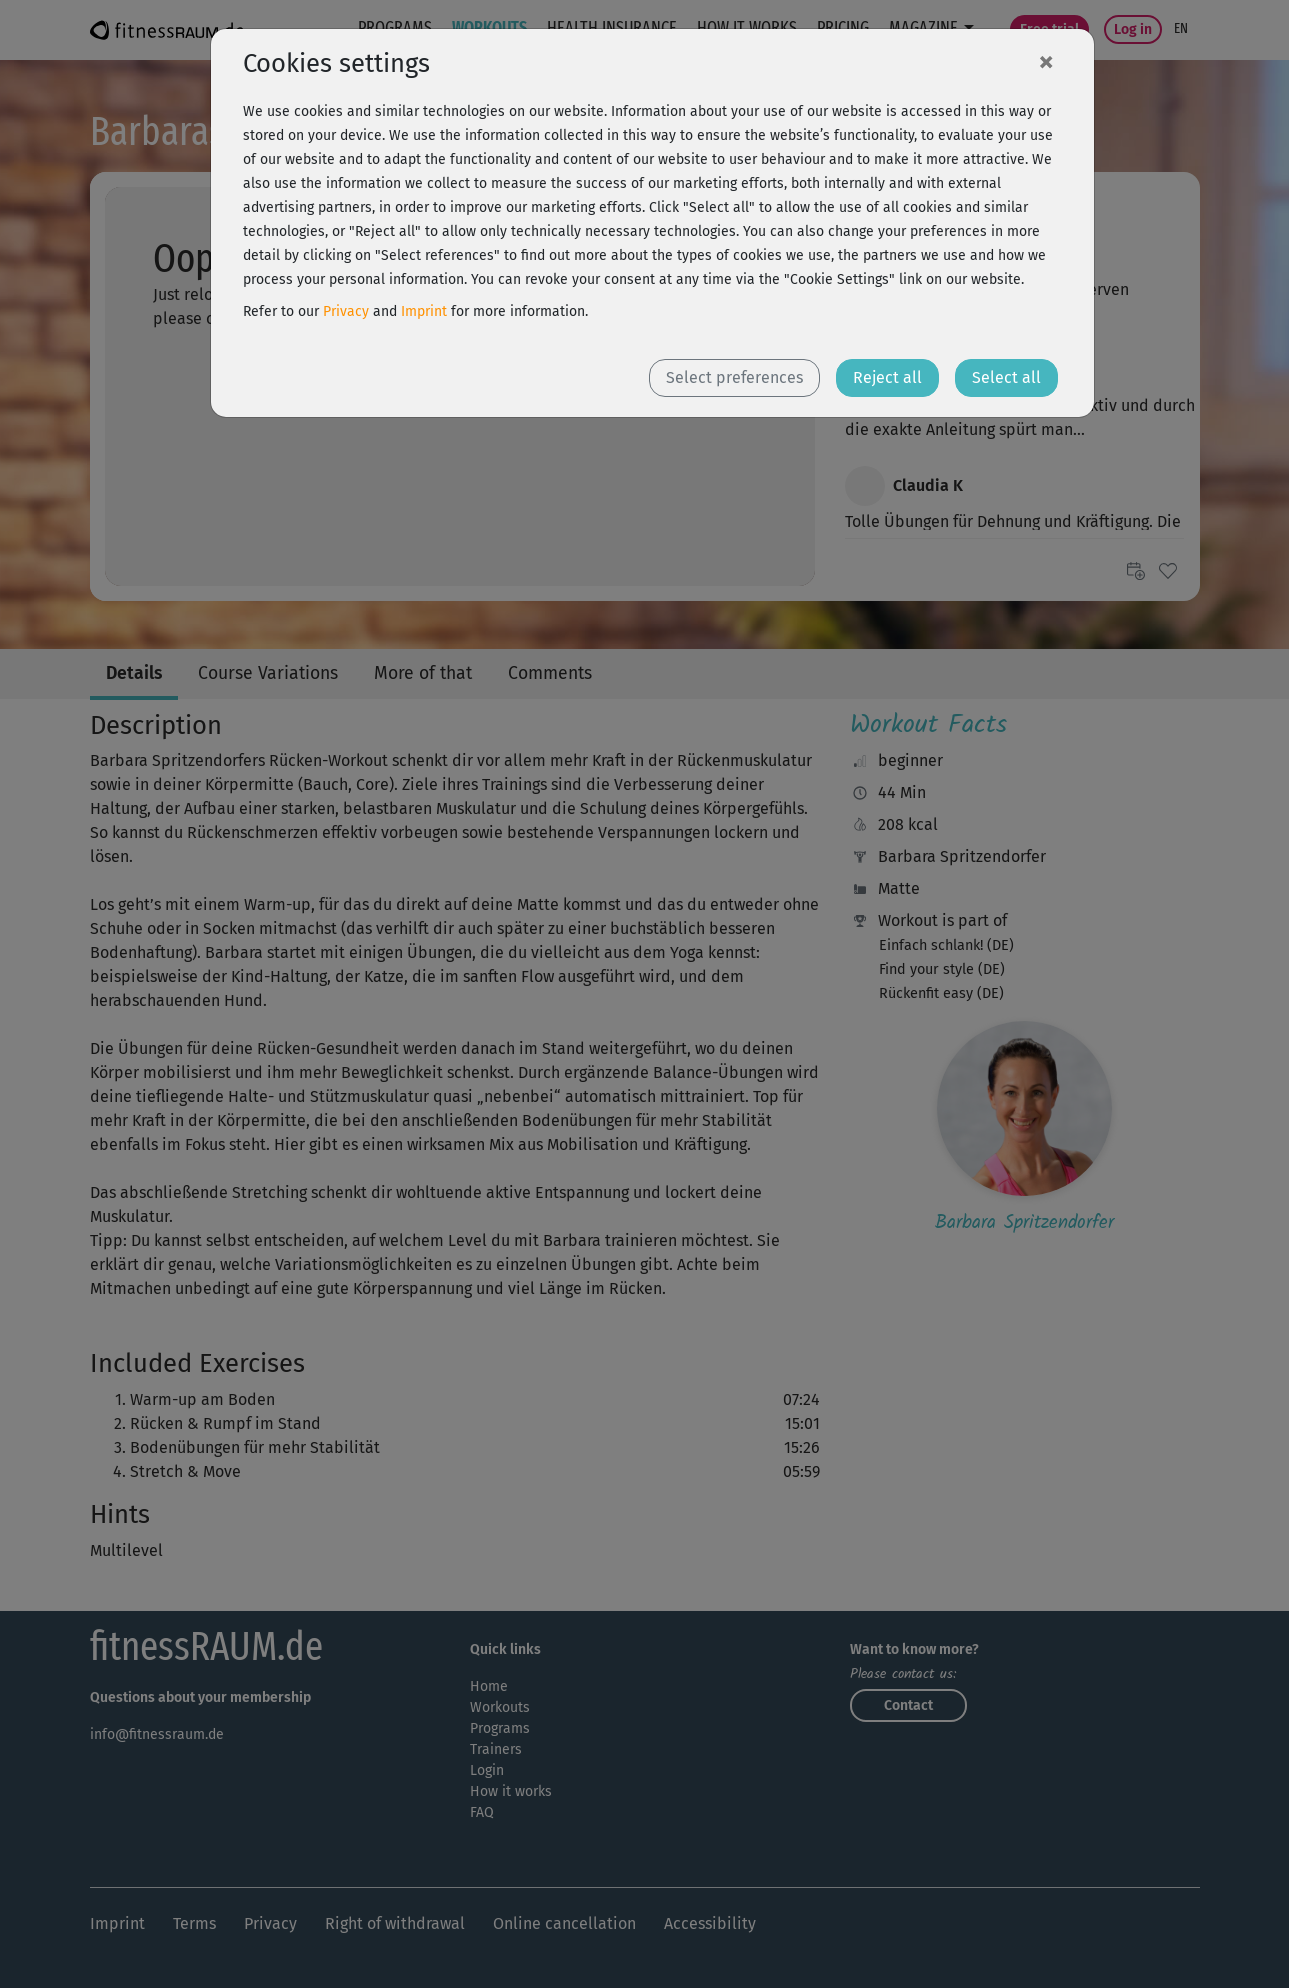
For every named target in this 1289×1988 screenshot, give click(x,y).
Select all (1006, 377)
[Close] (1046, 61)
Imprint (424, 311)
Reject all (887, 377)
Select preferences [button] (734, 377)
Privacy (346, 311)
